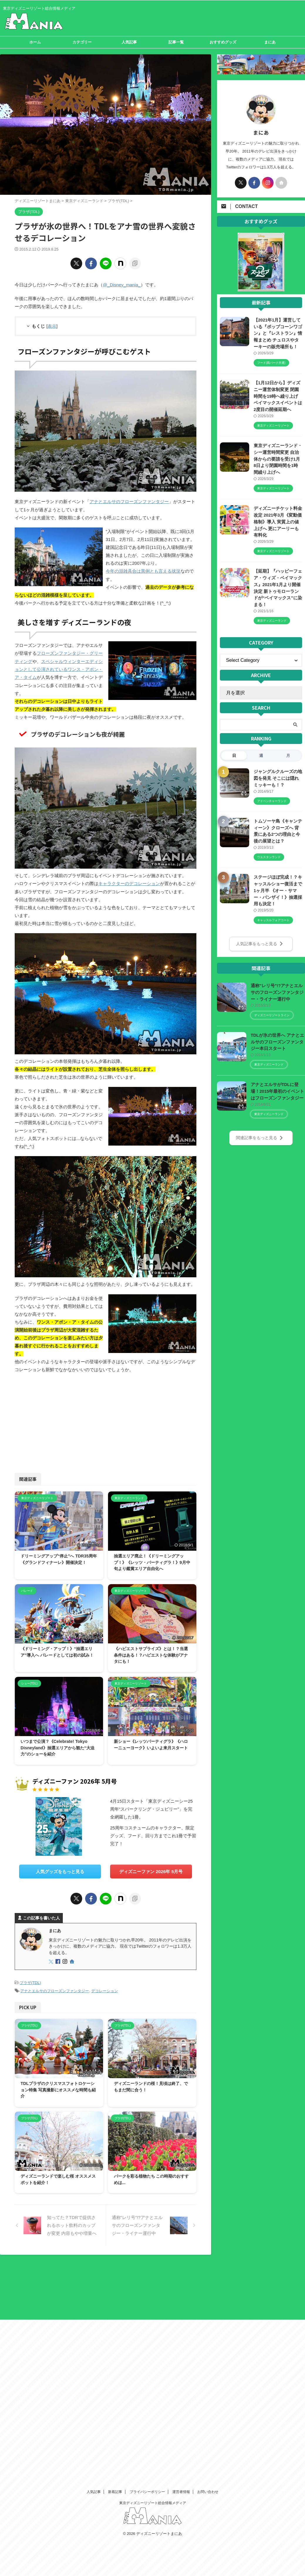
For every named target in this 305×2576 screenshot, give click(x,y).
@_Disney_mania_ (121, 284)
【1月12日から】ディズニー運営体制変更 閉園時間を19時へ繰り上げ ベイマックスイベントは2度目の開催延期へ (278, 395)
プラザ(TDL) (30, 1980)
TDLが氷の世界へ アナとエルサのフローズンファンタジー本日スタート (277, 1039)
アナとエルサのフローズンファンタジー (129, 501)
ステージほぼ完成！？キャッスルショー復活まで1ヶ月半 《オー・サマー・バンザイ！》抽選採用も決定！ (277, 888)
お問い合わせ (207, 2267)
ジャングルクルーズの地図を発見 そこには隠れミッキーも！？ (277, 776)
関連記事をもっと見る (259, 1134)
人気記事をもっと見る (259, 940)
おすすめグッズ (223, 42)
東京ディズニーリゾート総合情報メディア (152, 2278)
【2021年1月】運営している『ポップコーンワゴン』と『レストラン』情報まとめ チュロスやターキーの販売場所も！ (277, 333)
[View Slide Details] (261, 287)
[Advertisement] (59, 1420)
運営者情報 (181, 2267)
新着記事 (115, 2267)
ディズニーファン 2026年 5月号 (151, 1869)
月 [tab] (288, 754)
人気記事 (129, 42)
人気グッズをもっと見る (60, 1869)
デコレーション (104, 1988)
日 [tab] (234, 754)
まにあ (270, 42)
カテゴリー (82, 42)
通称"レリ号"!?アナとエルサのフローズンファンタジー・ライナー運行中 (277, 989)
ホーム (35, 42)
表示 (52, 326)
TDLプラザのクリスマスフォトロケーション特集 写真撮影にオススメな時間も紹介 (58, 2087)
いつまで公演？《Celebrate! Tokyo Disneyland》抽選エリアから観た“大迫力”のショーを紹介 (58, 1745)
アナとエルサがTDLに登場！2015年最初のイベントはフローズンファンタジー (277, 1088)
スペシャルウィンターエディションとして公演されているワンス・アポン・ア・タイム (59, 668)
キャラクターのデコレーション (129, 881)
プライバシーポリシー (147, 2267)
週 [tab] (261, 754)
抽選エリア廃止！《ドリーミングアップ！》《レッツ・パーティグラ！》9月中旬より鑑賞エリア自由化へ (152, 1560)
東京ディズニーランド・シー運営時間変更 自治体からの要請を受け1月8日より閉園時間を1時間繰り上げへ (277, 458)
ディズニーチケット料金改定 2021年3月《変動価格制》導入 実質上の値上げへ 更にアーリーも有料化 (277, 520)
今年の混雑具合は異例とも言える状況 (143, 570)
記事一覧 (176, 42)
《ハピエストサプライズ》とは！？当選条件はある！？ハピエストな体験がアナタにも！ (151, 1653)
